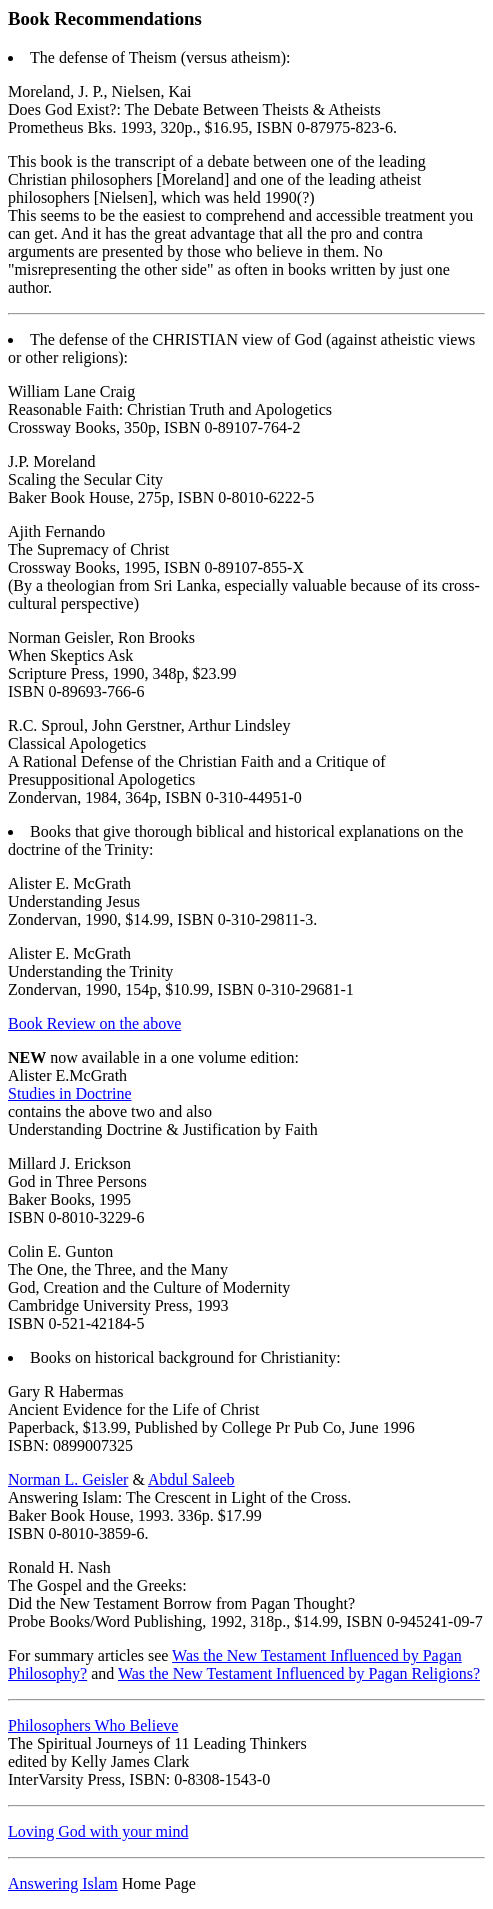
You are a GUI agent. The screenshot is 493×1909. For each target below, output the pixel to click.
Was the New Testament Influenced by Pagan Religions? (299, 1673)
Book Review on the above (94, 1023)
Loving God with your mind (98, 1831)
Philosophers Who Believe (93, 1725)
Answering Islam (63, 1883)
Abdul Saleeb (191, 1479)
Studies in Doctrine (70, 1093)
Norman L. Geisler (68, 1479)
